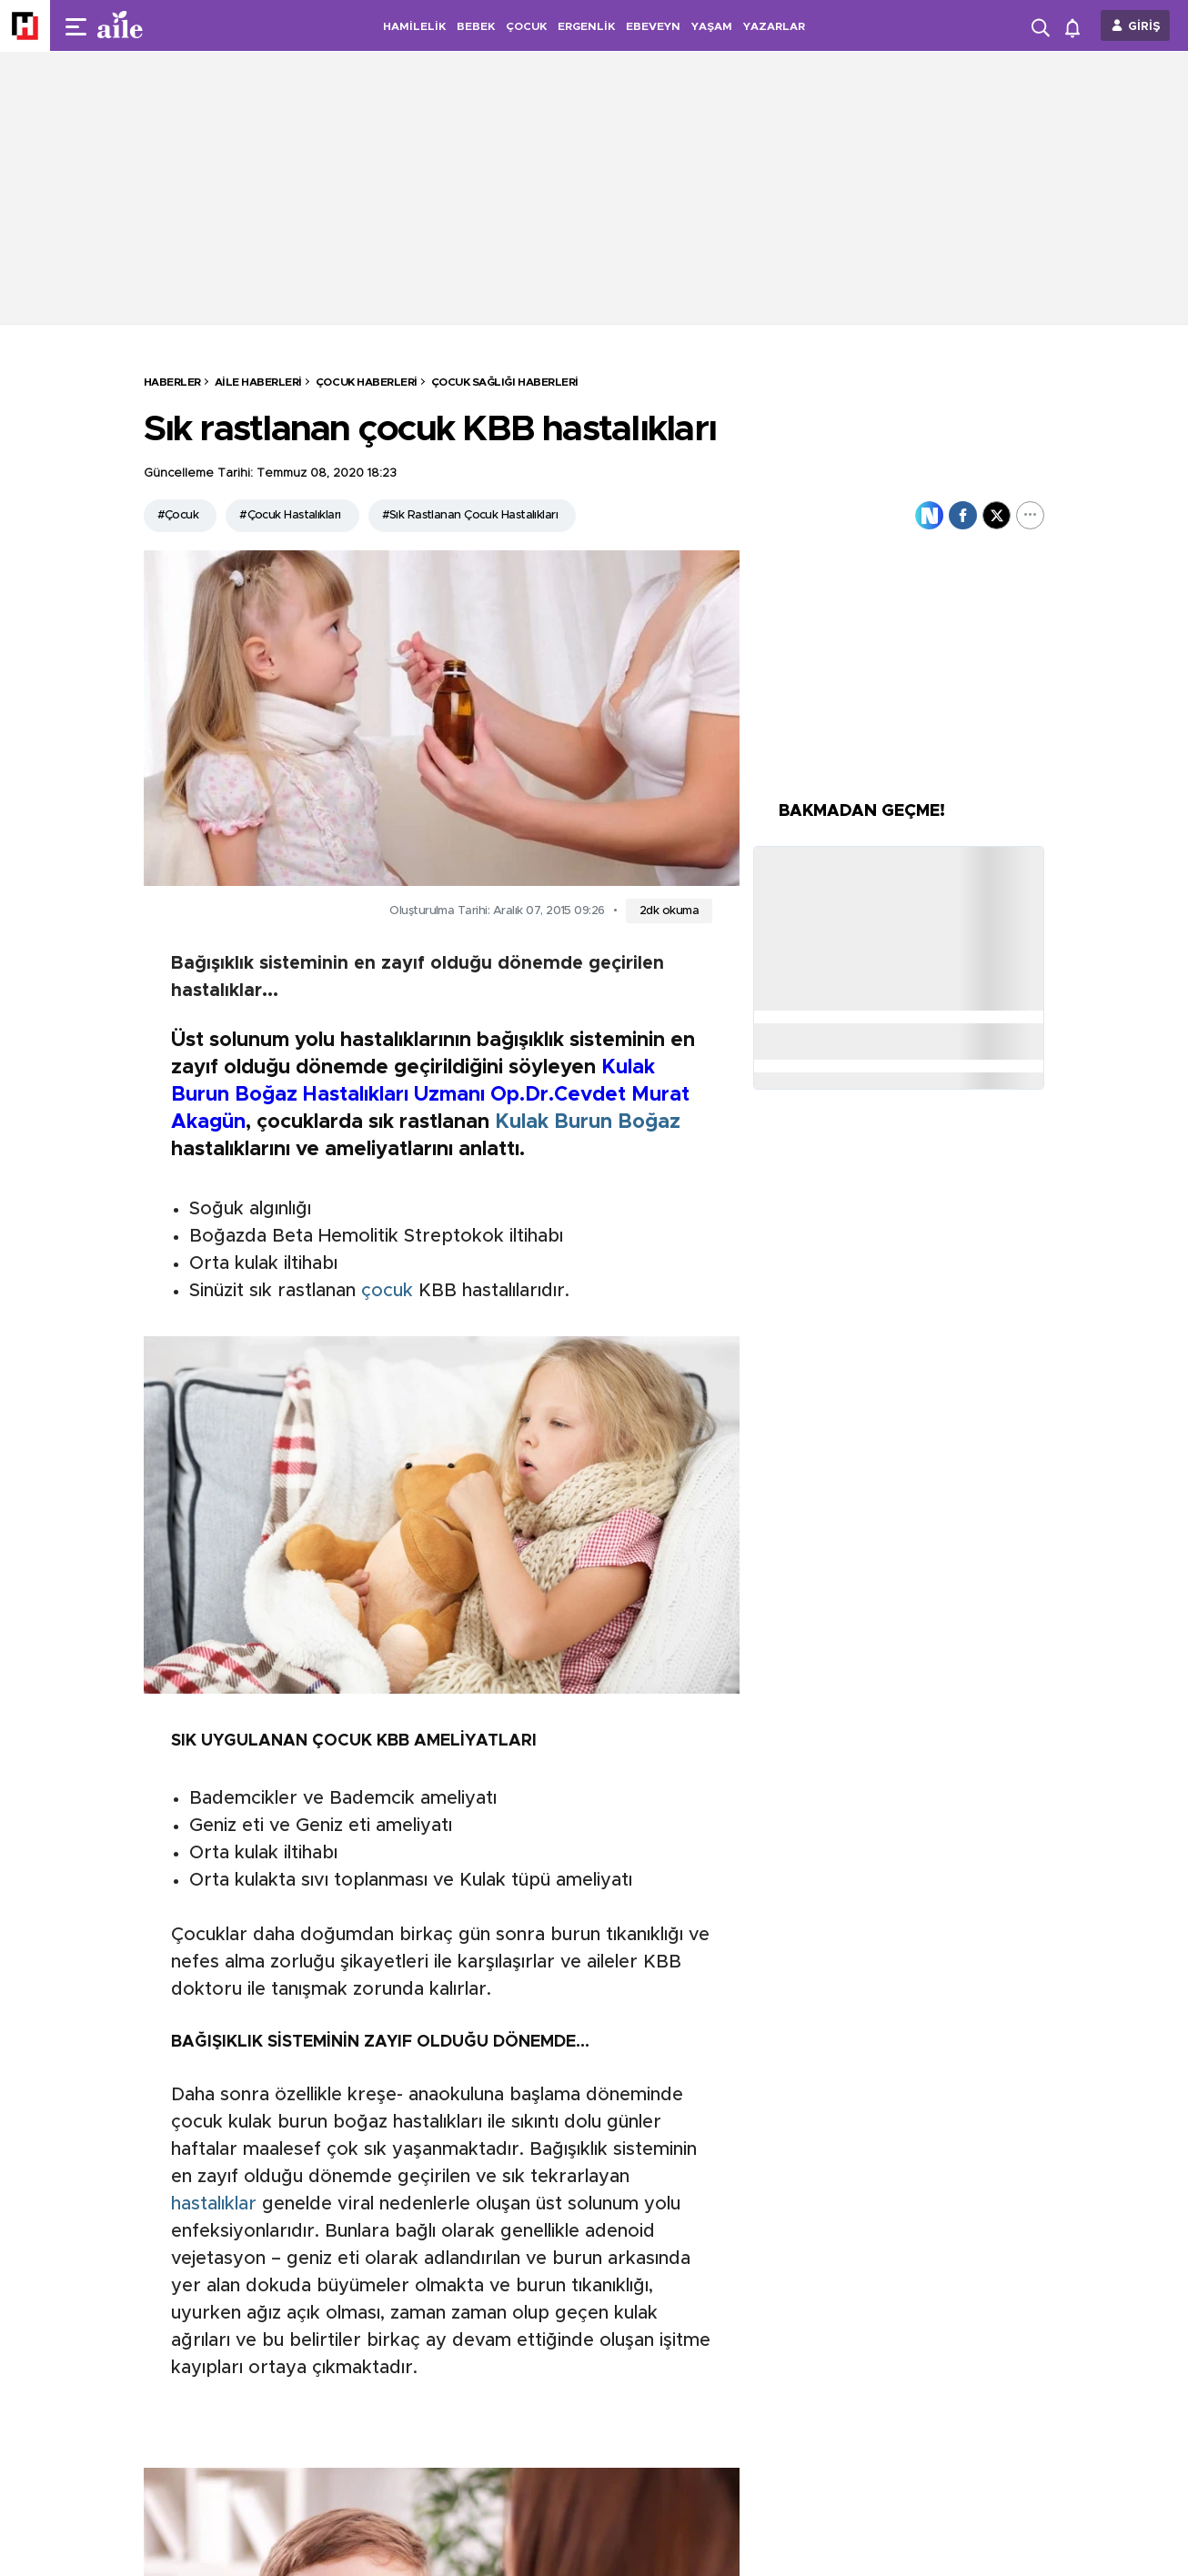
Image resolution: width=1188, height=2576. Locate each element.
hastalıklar (214, 2204)
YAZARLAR (774, 26)
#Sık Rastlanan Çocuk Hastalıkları (470, 515)
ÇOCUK (526, 26)
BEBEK (476, 26)
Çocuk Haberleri (367, 382)
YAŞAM (711, 26)
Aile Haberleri (258, 382)
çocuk (387, 1291)
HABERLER (172, 382)
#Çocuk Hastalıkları (289, 515)
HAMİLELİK (414, 26)
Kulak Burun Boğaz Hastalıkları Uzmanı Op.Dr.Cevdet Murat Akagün (430, 1095)
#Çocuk (178, 515)
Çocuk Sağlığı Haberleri (505, 382)
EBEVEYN (653, 26)
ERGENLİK (586, 26)
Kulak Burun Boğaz (587, 1122)
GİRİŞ (1144, 27)
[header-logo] (156, 25)
